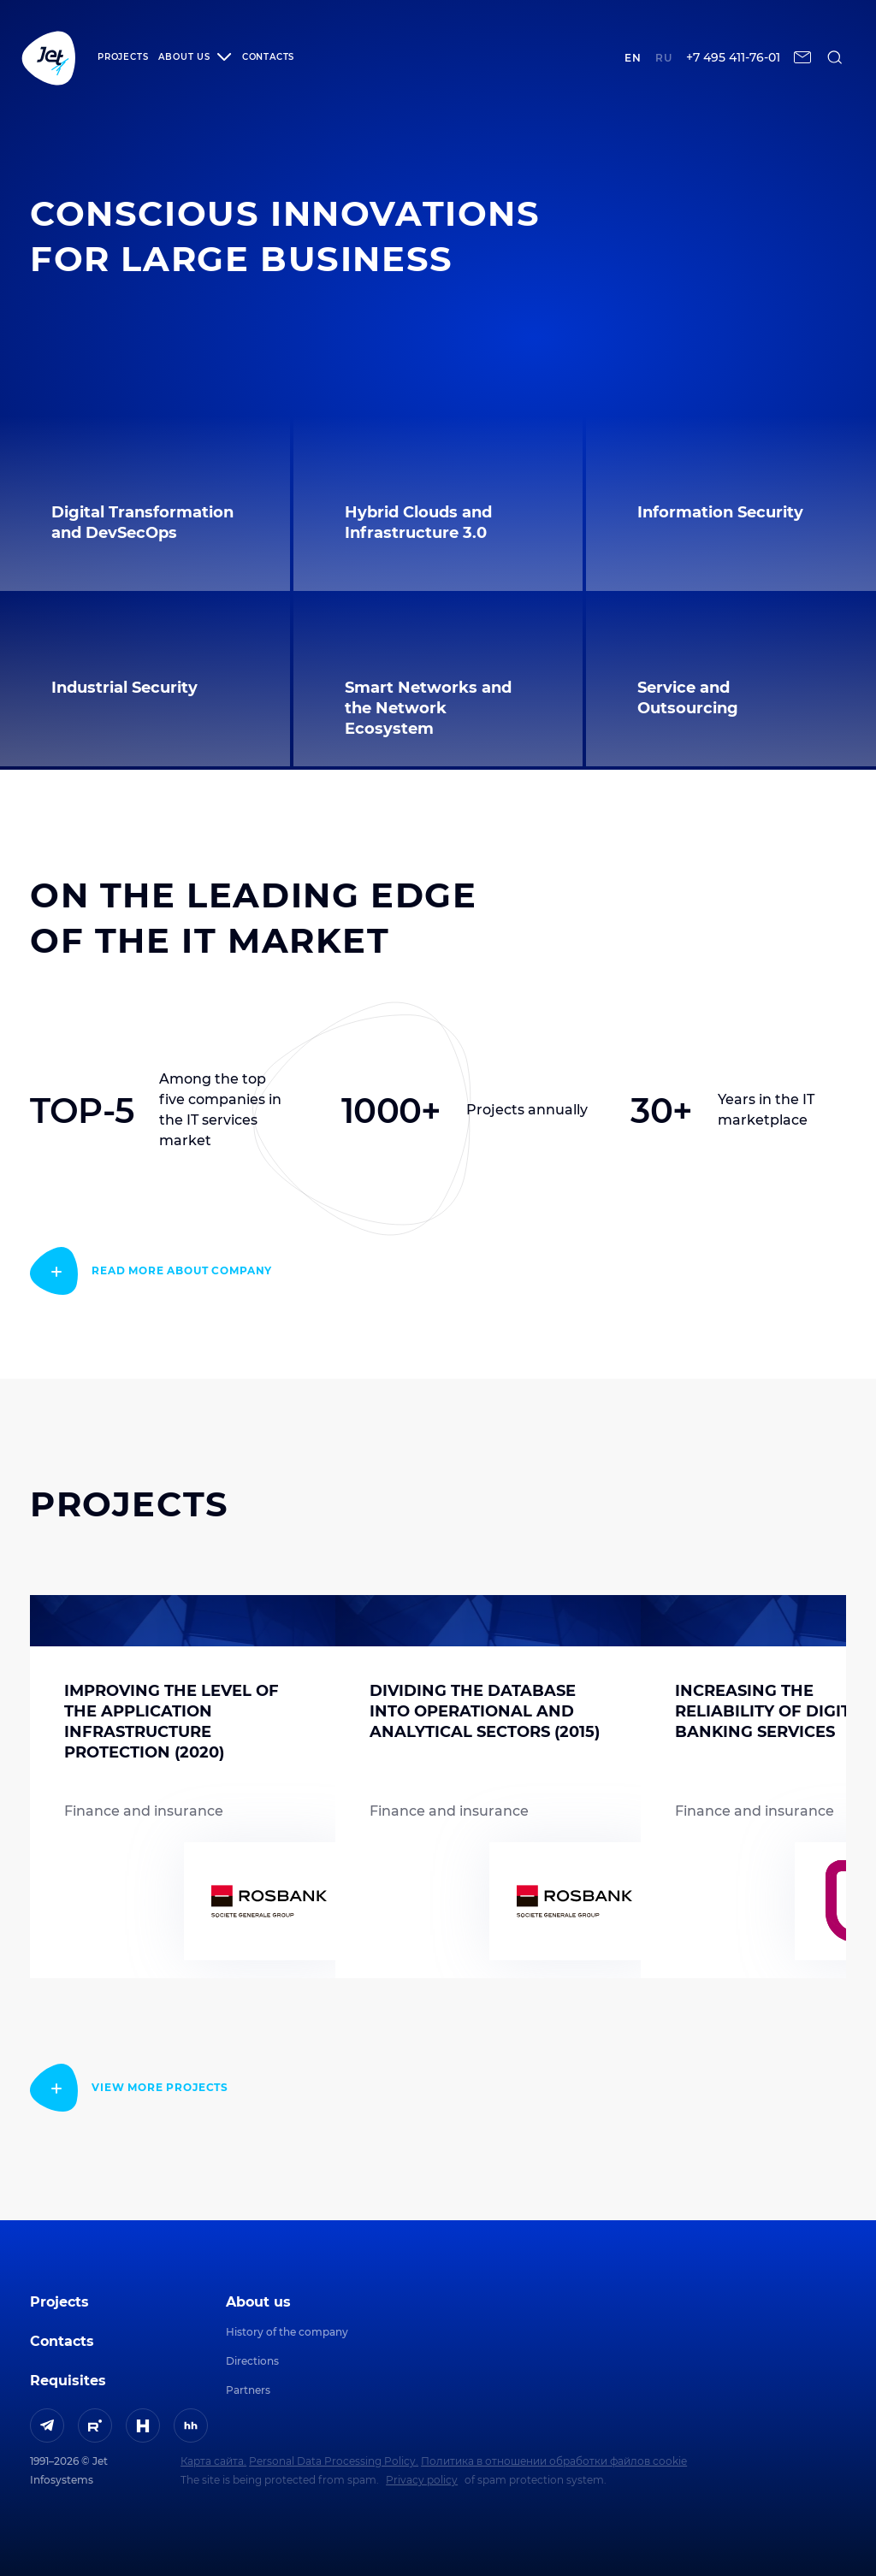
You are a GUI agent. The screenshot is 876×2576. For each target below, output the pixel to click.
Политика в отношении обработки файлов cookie (554, 2461)
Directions (252, 2360)
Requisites (68, 2380)
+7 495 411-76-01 (733, 57)
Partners (248, 2390)
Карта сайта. (213, 2461)
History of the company (287, 2331)
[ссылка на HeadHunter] (191, 2425)
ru (663, 57)
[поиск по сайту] (835, 57)
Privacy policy (422, 2479)
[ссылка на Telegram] (47, 2425)
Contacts (268, 56)
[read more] (151, 1271)
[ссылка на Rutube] (95, 2425)
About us (258, 2302)
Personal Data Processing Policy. (333, 2461)
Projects (123, 56)
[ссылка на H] (143, 2425)
